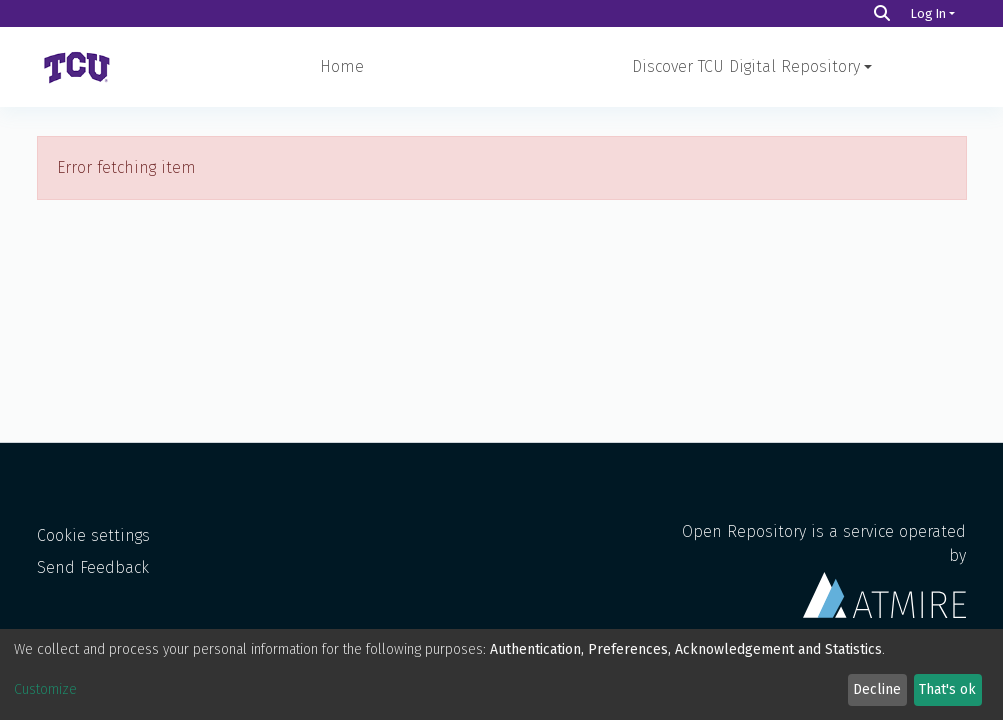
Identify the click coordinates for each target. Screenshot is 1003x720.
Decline (877, 689)
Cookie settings (93, 535)
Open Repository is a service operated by (824, 570)
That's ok (947, 689)
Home (342, 66)
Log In (928, 13)
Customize (45, 689)
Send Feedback (93, 567)
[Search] (882, 13)
